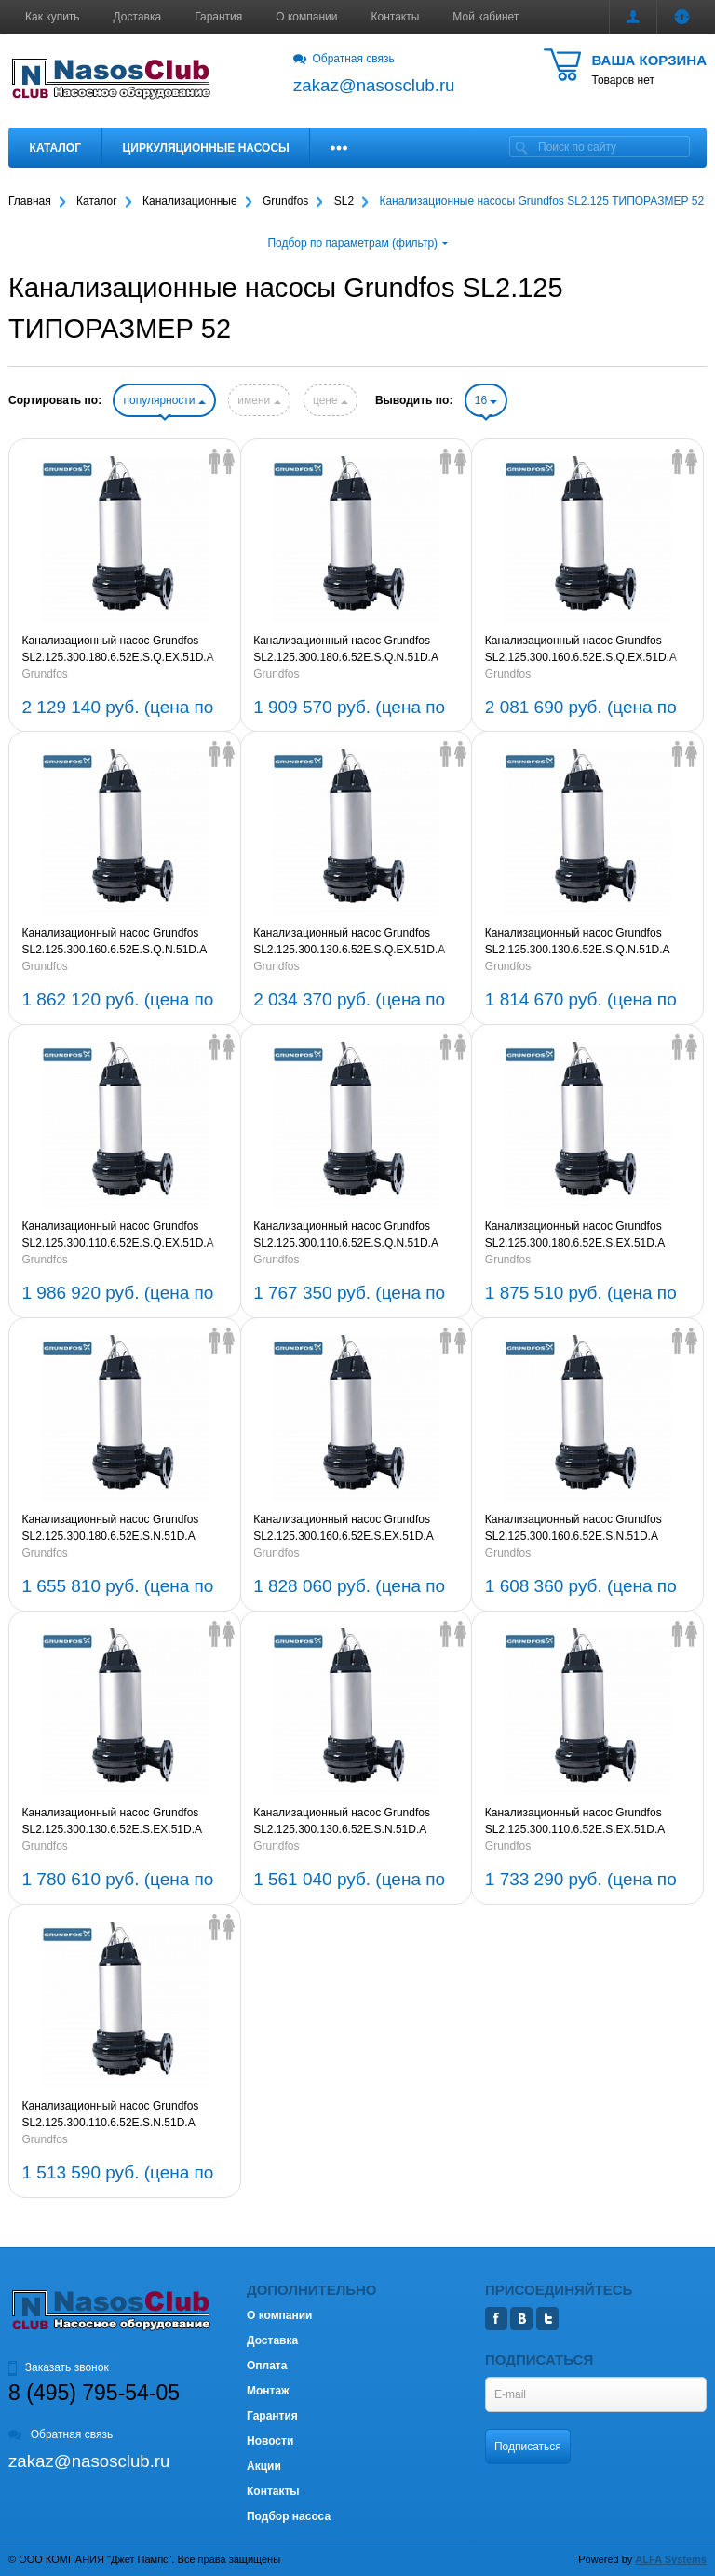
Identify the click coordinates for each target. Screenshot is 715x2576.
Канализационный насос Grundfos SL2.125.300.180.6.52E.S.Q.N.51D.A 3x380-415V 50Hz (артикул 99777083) (350, 650)
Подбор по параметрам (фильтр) (357, 243)
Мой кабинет (485, 16)
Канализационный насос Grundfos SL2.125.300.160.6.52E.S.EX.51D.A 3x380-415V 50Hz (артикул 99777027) (350, 1528)
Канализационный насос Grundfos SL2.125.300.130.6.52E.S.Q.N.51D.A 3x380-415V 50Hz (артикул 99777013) (582, 942)
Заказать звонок (58, 2367)
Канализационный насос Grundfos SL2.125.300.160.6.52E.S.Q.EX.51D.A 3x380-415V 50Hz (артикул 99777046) (582, 650)
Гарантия (218, 16)
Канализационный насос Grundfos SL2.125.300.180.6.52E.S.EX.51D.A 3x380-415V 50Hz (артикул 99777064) (582, 1235)
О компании (306, 16)
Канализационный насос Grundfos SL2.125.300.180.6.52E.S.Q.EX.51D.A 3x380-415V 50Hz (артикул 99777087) (119, 650)
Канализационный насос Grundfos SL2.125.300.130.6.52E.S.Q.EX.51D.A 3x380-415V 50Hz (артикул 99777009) (350, 942)
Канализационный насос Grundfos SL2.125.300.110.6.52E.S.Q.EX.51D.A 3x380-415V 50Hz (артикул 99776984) (119, 1235)
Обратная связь (344, 58)
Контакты (395, 16)
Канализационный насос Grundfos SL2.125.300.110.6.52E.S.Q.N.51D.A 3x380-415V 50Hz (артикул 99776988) (350, 1235)
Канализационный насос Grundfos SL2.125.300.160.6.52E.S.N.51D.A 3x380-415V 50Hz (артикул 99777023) (582, 1528)
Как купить (52, 16)
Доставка (138, 16)
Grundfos (45, 674)
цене (330, 400)
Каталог (55, 148)
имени (258, 400)
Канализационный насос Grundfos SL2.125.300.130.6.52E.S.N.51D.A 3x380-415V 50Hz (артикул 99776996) (350, 1822)
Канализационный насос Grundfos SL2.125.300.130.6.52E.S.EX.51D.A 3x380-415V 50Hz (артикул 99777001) (119, 1822)
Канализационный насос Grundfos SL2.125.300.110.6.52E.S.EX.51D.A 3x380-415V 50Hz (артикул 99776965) (582, 1822)
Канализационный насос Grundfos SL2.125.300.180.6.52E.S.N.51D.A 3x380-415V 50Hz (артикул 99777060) (119, 1528)
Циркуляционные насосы (205, 148)
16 (486, 400)
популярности (164, 400)
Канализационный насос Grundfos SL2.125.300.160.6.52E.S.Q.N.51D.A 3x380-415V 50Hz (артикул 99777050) (119, 942)
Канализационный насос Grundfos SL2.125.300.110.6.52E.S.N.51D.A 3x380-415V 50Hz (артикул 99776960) (119, 2115)
